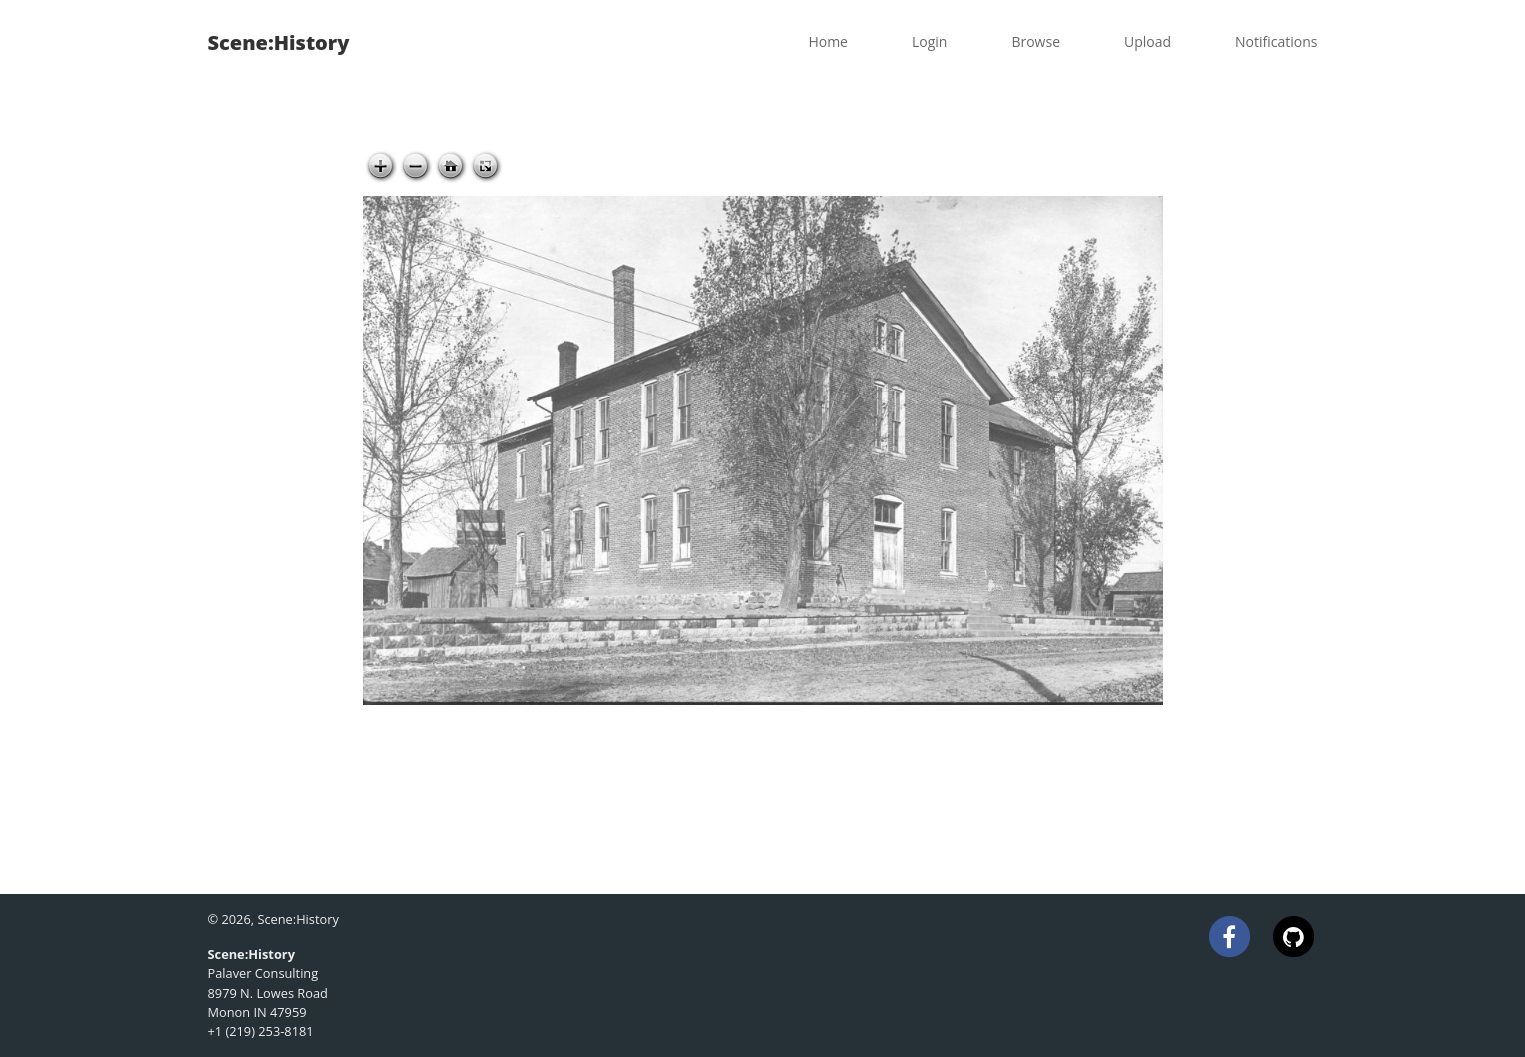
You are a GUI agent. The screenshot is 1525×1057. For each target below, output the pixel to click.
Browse (1035, 41)
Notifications (1276, 41)
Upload (1147, 41)
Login (929, 41)
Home (828, 41)
